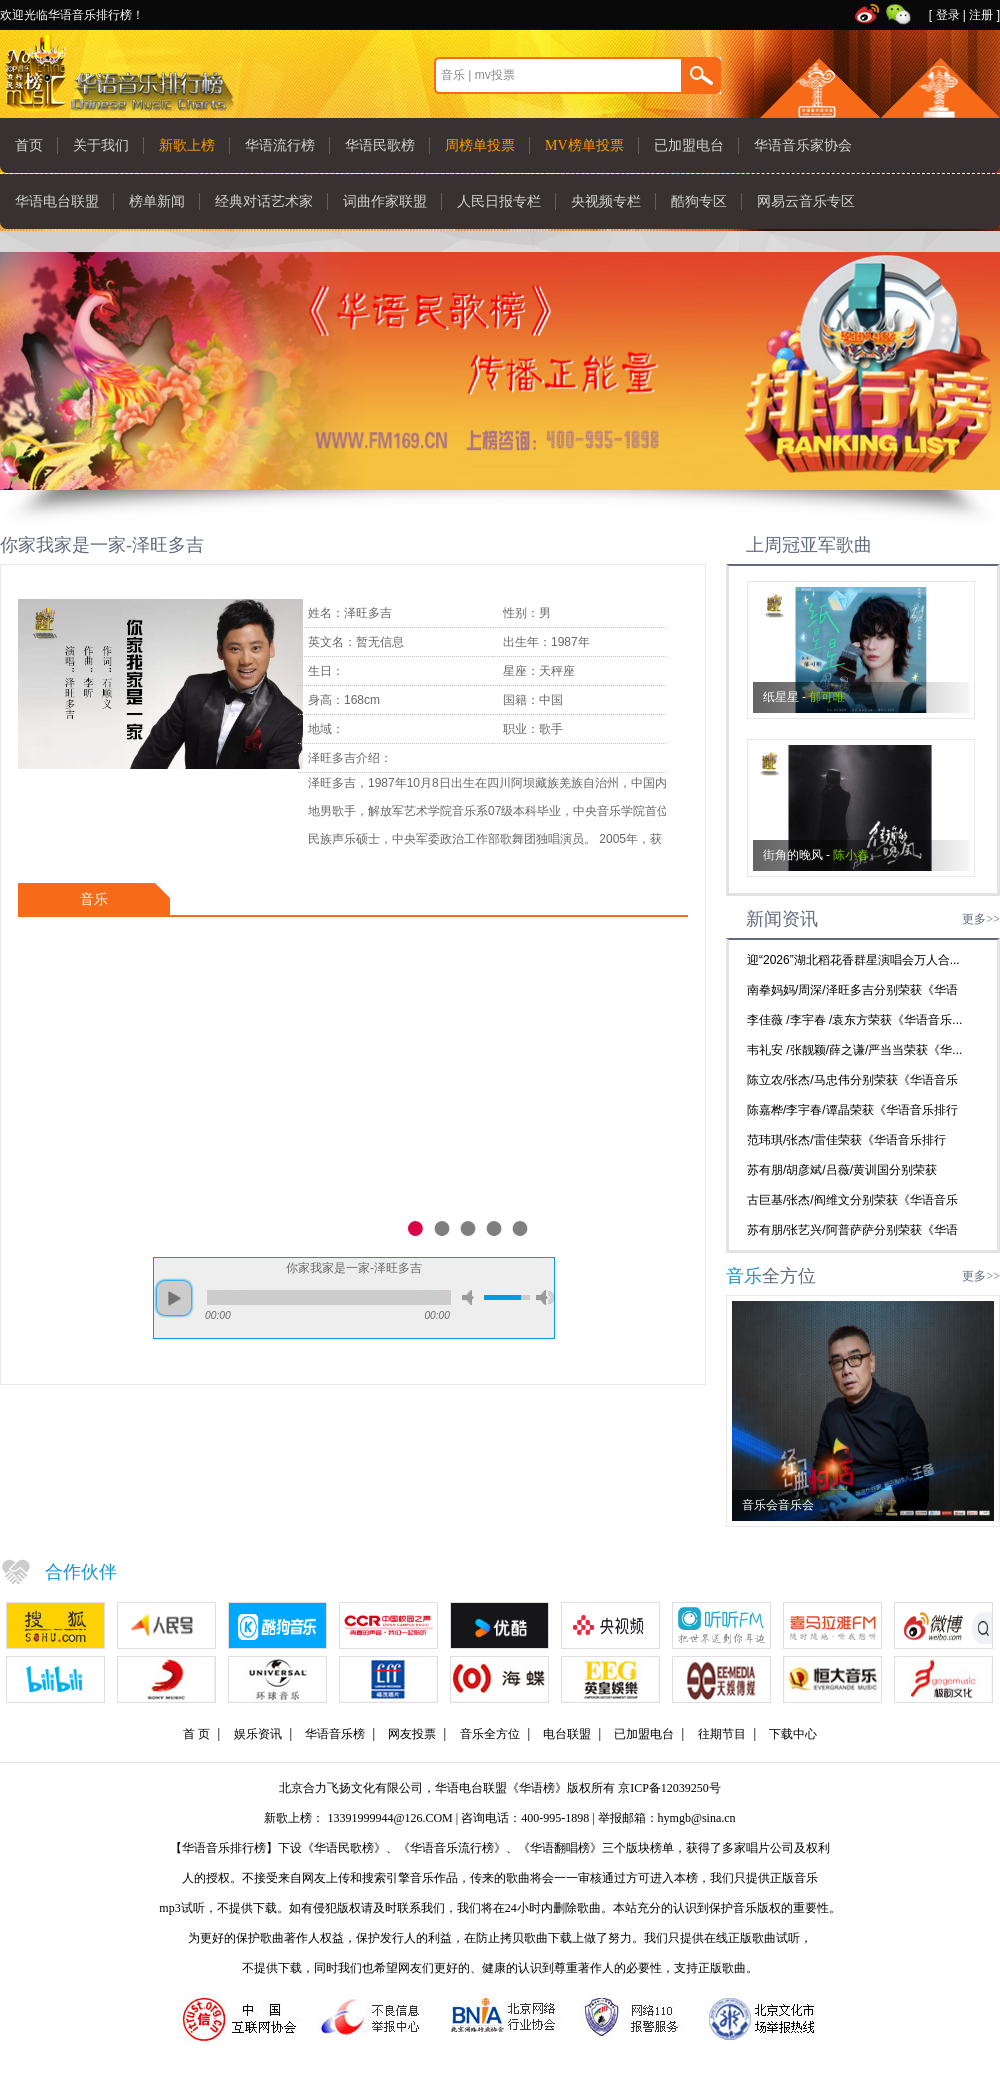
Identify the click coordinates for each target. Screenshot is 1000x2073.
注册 (981, 15)
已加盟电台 (689, 145)
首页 (29, 145)
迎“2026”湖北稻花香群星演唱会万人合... (853, 960)
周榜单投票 (480, 145)
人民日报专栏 (499, 201)
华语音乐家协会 (803, 145)
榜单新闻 (157, 201)
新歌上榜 (187, 145)
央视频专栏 (606, 201)
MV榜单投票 (584, 145)
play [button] (174, 1298)
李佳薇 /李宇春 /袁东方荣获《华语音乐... (854, 1020)
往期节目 (722, 1734)
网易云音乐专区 (806, 201)
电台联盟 (567, 1734)
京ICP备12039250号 (669, 1788)
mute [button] (471, 1297)
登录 (948, 15)
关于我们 (101, 145)
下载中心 (793, 1734)
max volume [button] (545, 1297)
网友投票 (412, 1734)
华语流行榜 (280, 145)
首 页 (196, 1734)
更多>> (981, 919)
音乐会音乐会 (778, 1505)
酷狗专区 (699, 201)
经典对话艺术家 (264, 201)
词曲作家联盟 (385, 201)
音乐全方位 (490, 1734)
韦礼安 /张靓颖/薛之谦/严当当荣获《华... (854, 1050)
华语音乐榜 (335, 1734)
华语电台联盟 (57, 201)
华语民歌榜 (380, 145)
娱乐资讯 (258, 1734)
